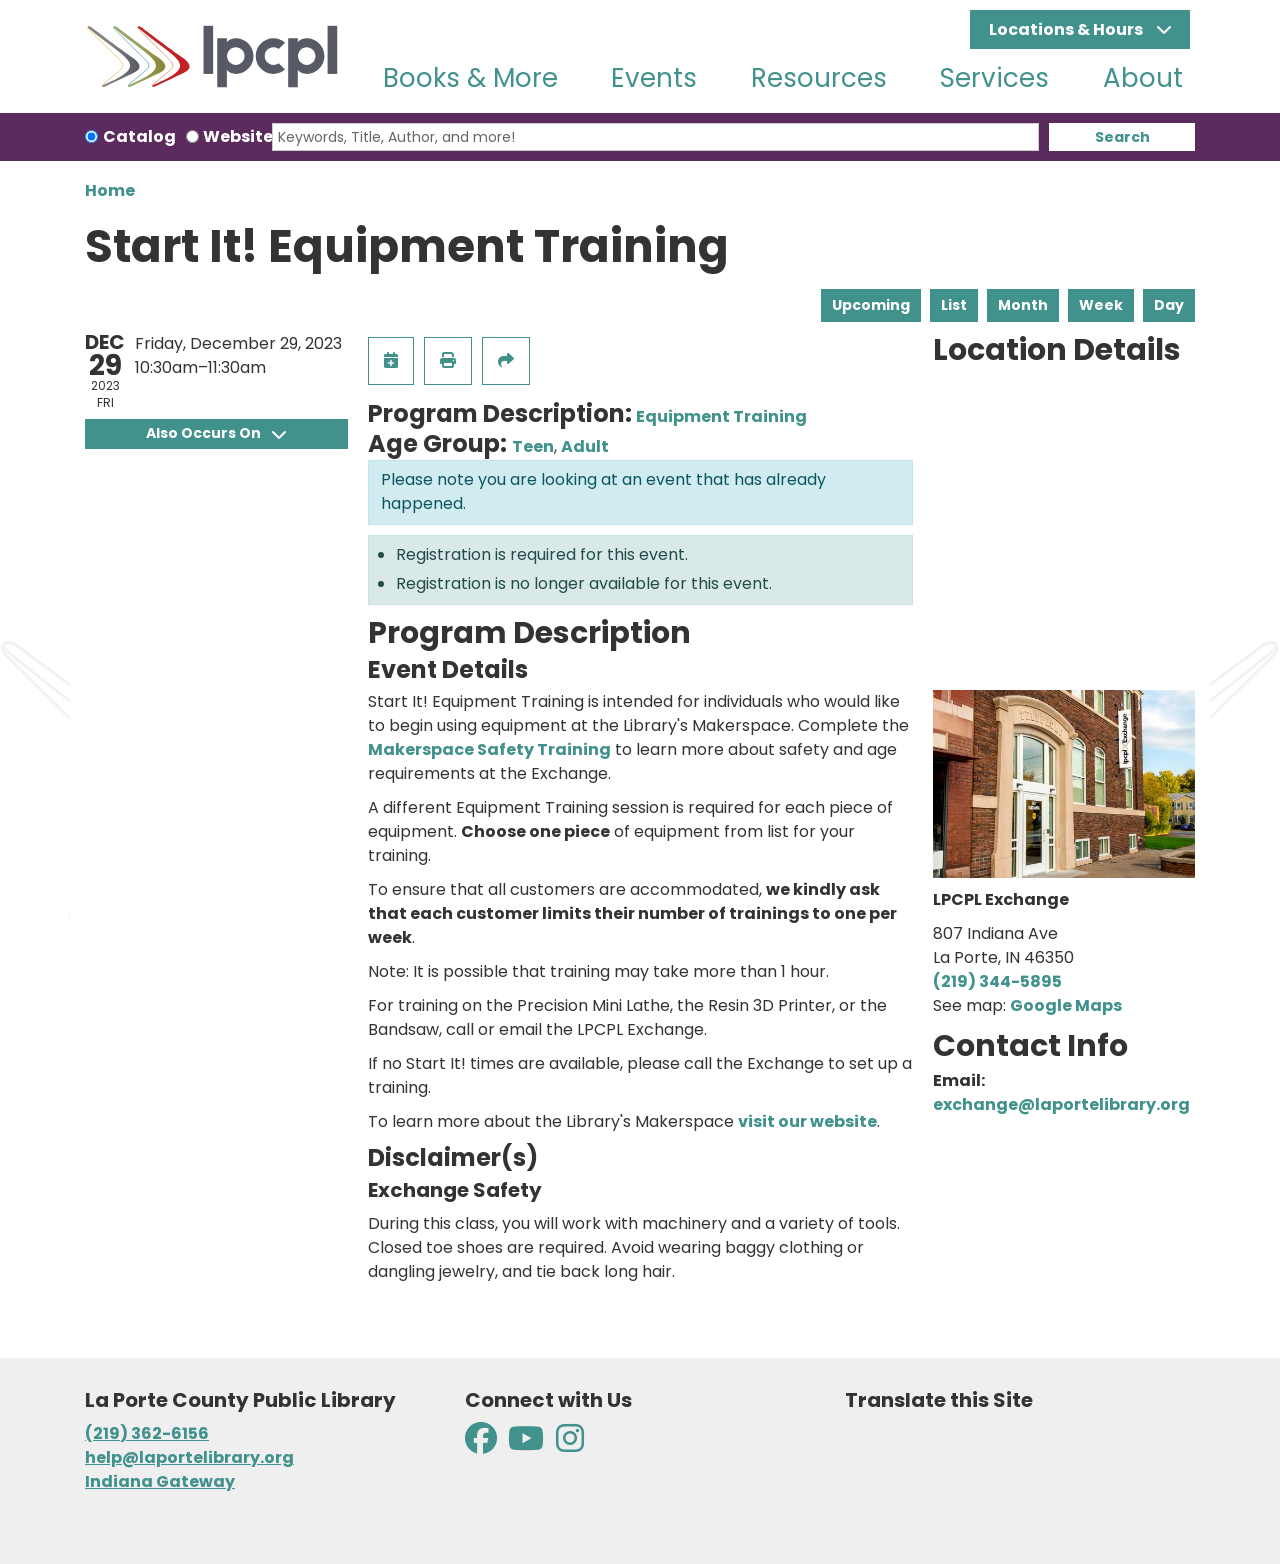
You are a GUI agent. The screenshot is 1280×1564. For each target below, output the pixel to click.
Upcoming (871, 305)
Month (1023, 305)
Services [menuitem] (994, 78)
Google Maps (1066, 1005)
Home (110, 190)
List (954, 305)
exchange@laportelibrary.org (1061, 1104)
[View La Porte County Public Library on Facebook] (482, 1444)
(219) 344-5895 (997, 981)
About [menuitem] (1143, 78)
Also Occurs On (216, 433)
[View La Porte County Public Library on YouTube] (526, 1444)
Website (238, 136)
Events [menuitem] (654, 78)
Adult (585, 446)
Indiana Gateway (160, 1481)
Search (1122, 137)
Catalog (139, 136)
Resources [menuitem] (819, 78)
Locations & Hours (1067, 29)
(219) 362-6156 (147, 1433)
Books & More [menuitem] (470, 78)
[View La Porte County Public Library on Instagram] (570, 1444)
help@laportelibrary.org (189, 1457)
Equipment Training (721, 416)
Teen (533, 446)
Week (1101, 305)
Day (1169, 305)
